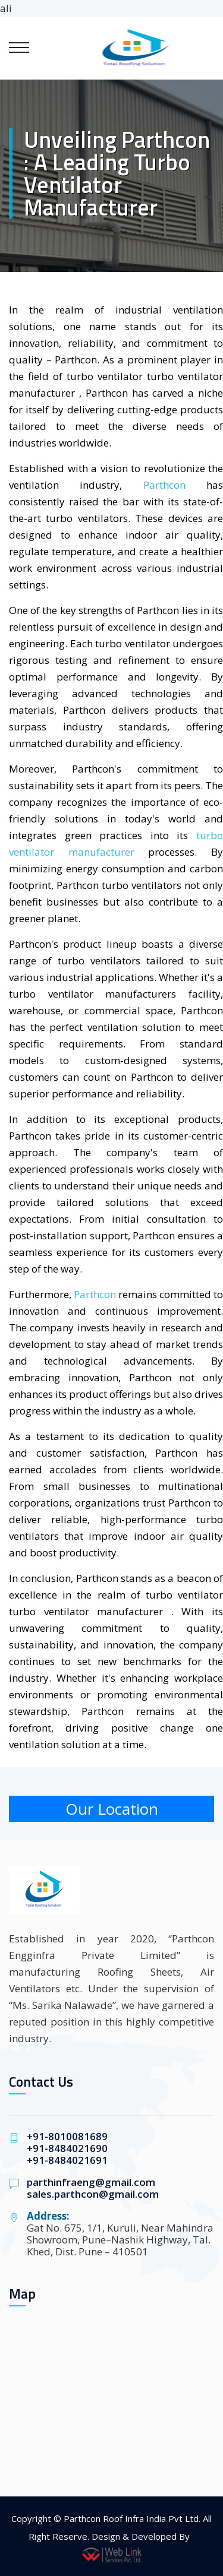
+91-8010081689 (67, 2136)
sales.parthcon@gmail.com (93, 2194)
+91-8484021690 (67, 2148)
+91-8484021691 (67, 2160)
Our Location (111, 1808)
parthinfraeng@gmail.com (91, 2182)
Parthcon (164, 485)
